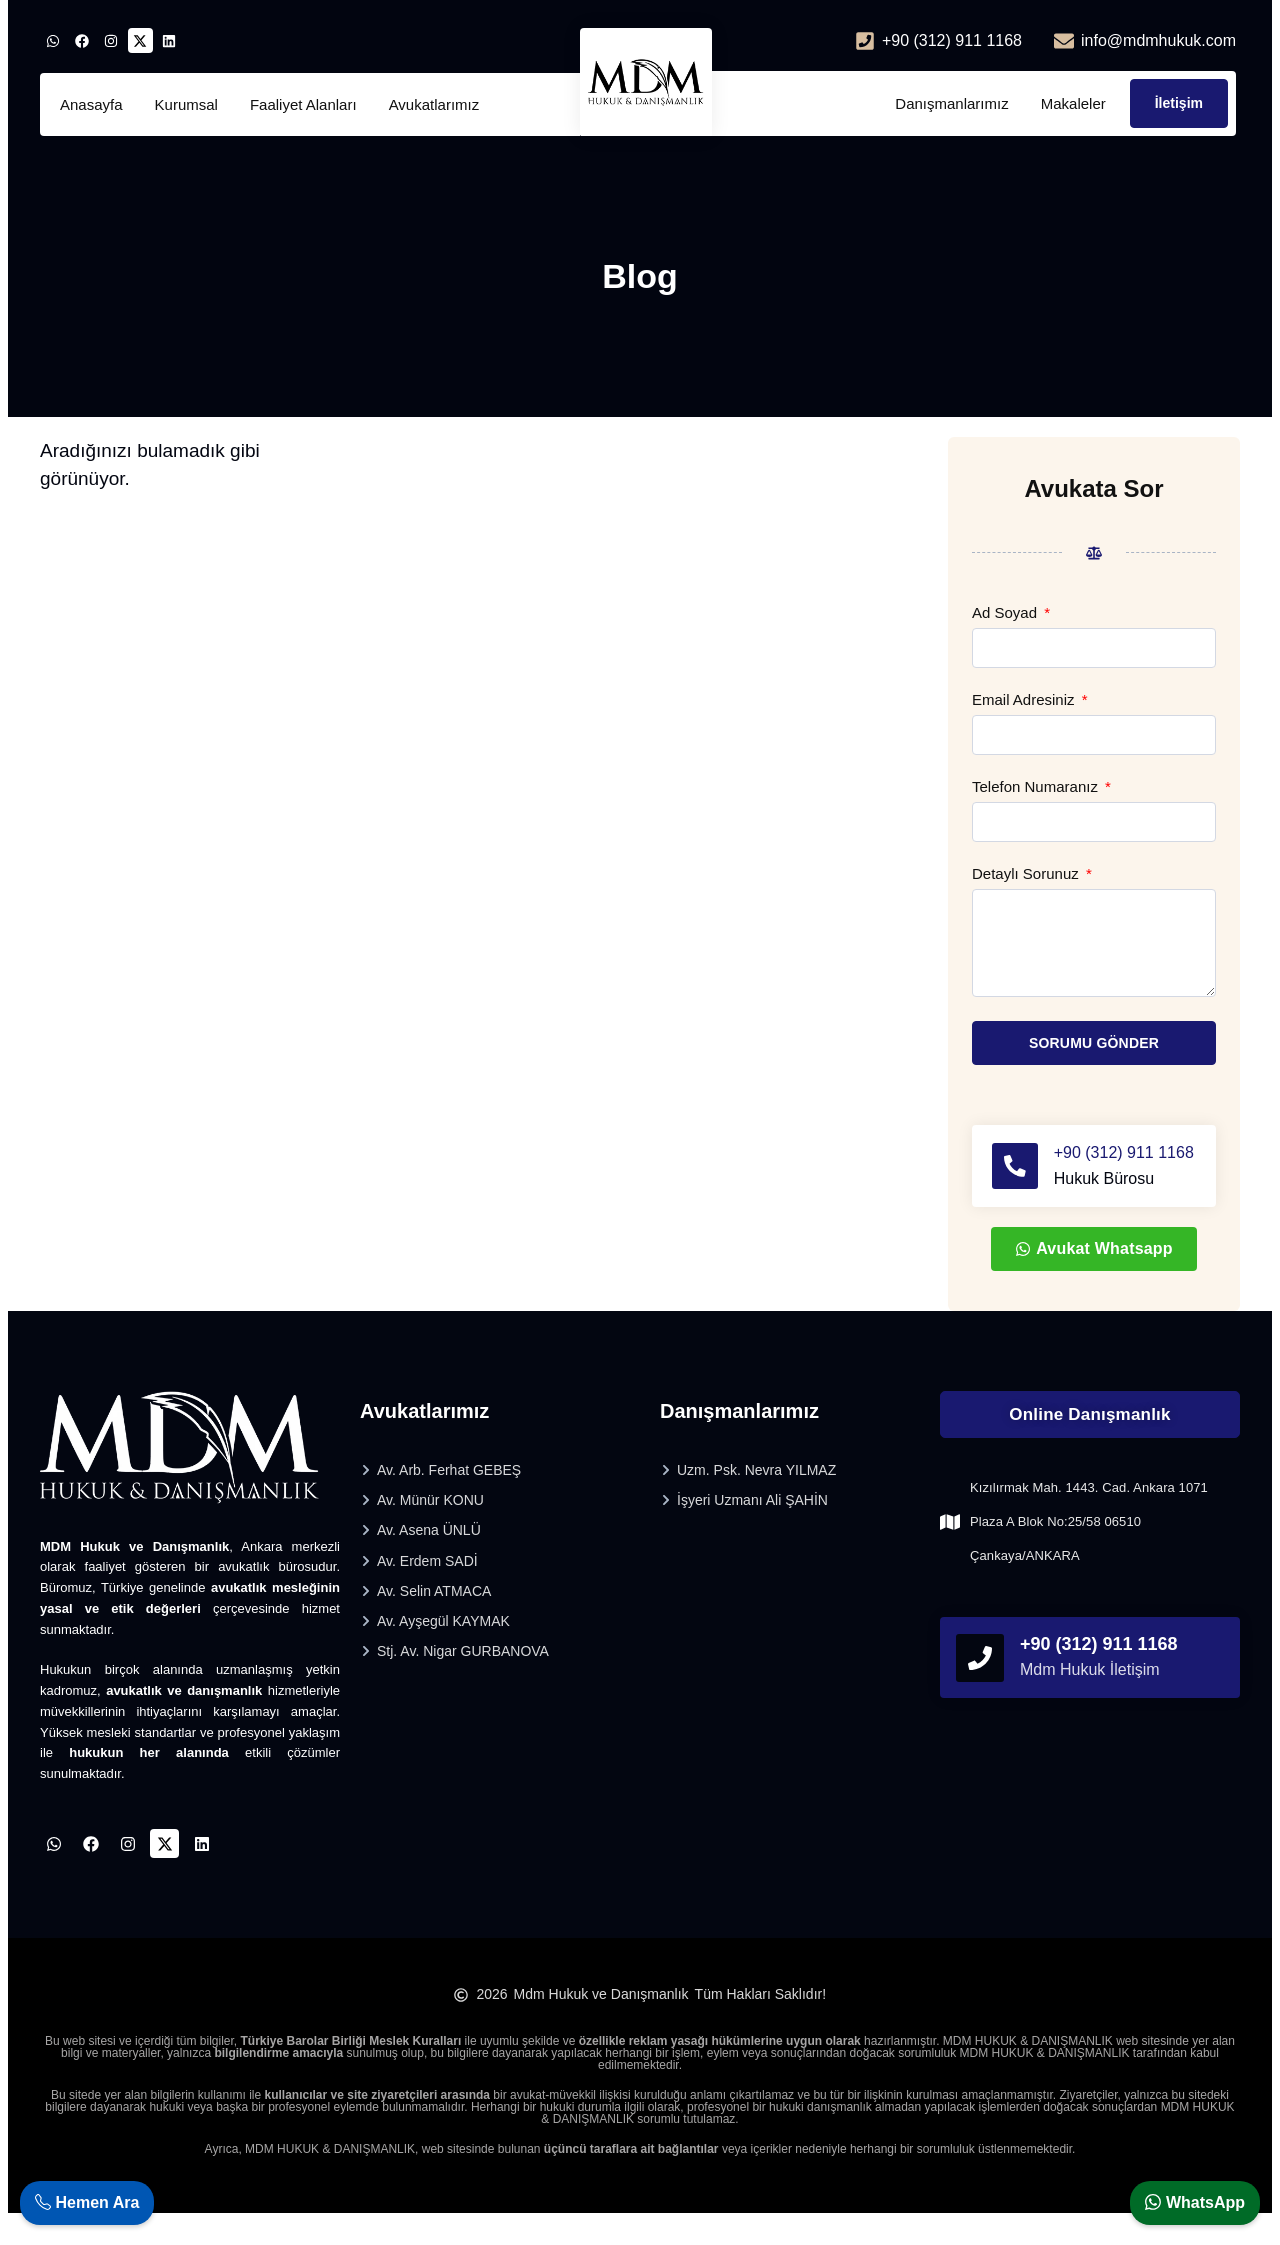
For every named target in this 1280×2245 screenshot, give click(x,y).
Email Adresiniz (1025, 700)
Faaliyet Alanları (303, 104)
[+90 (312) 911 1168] (1016, 1178)
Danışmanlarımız (951, 103)
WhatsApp (1195, 2202)
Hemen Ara (87, 2202)
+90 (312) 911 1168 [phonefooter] (1099, 1668)
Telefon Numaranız (1037, 787)
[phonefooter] (980, 1682)
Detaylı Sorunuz (1027, 874)
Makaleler (1073, 103)
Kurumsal (186, 104)
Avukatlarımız (434, 104)
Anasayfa (91, 104)
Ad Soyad (1006, 613)
